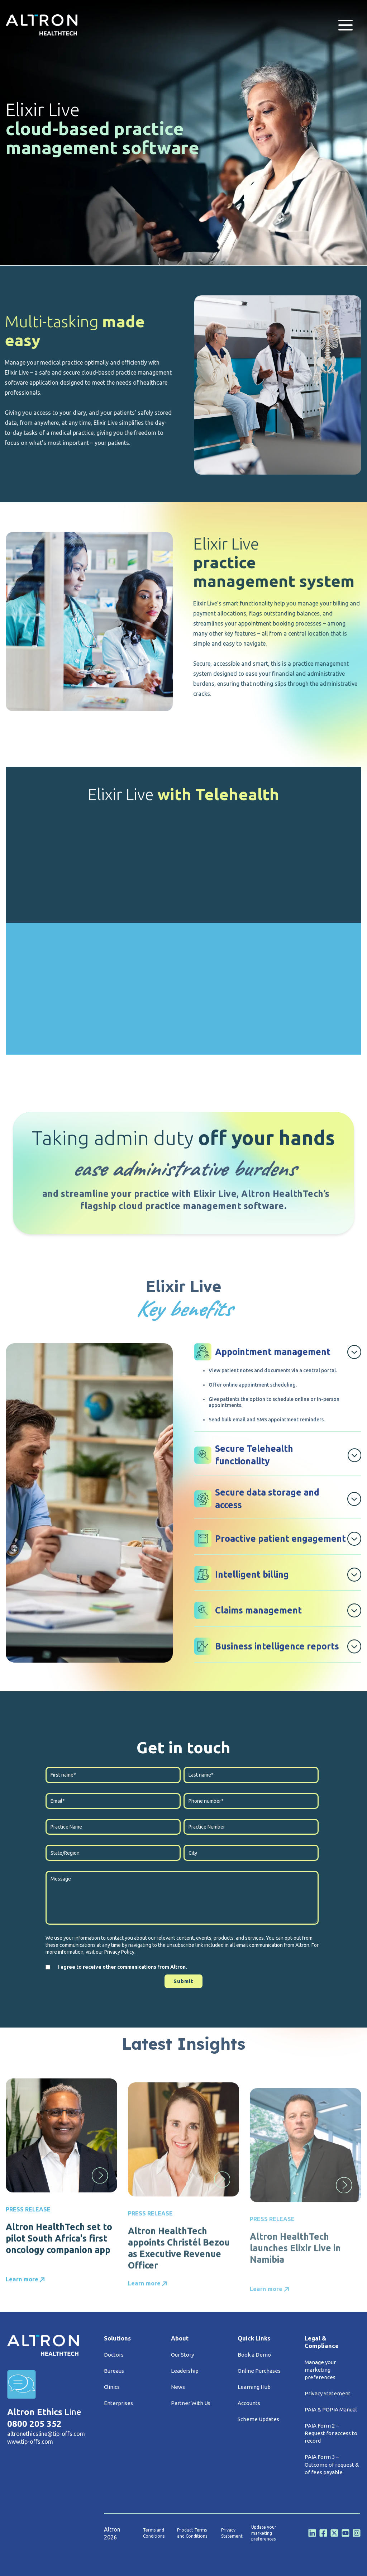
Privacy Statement (328, 2393)
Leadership (185, 2371)
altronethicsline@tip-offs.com (46, 2433)
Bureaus (114, 2371)
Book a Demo (254, 2355)
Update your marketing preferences (263, 2533)
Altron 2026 (112, 2533)
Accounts (249, 2403)
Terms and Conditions (154, 2533)
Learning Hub (254, 2387)
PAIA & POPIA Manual (331, 2409)
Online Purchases (259, 2371)
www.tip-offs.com (30, 2441)
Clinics (112, 2387)
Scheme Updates (258, 2419)
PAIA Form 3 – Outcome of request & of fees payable (332, 2464)
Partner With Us (190, 2403)
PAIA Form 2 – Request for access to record (331, 2433)
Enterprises (118, 2403)
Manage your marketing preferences (320, 2369)
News (178, 2387)
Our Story (182, 2355)
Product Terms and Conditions (192, 2533)
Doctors (114, 2355)
